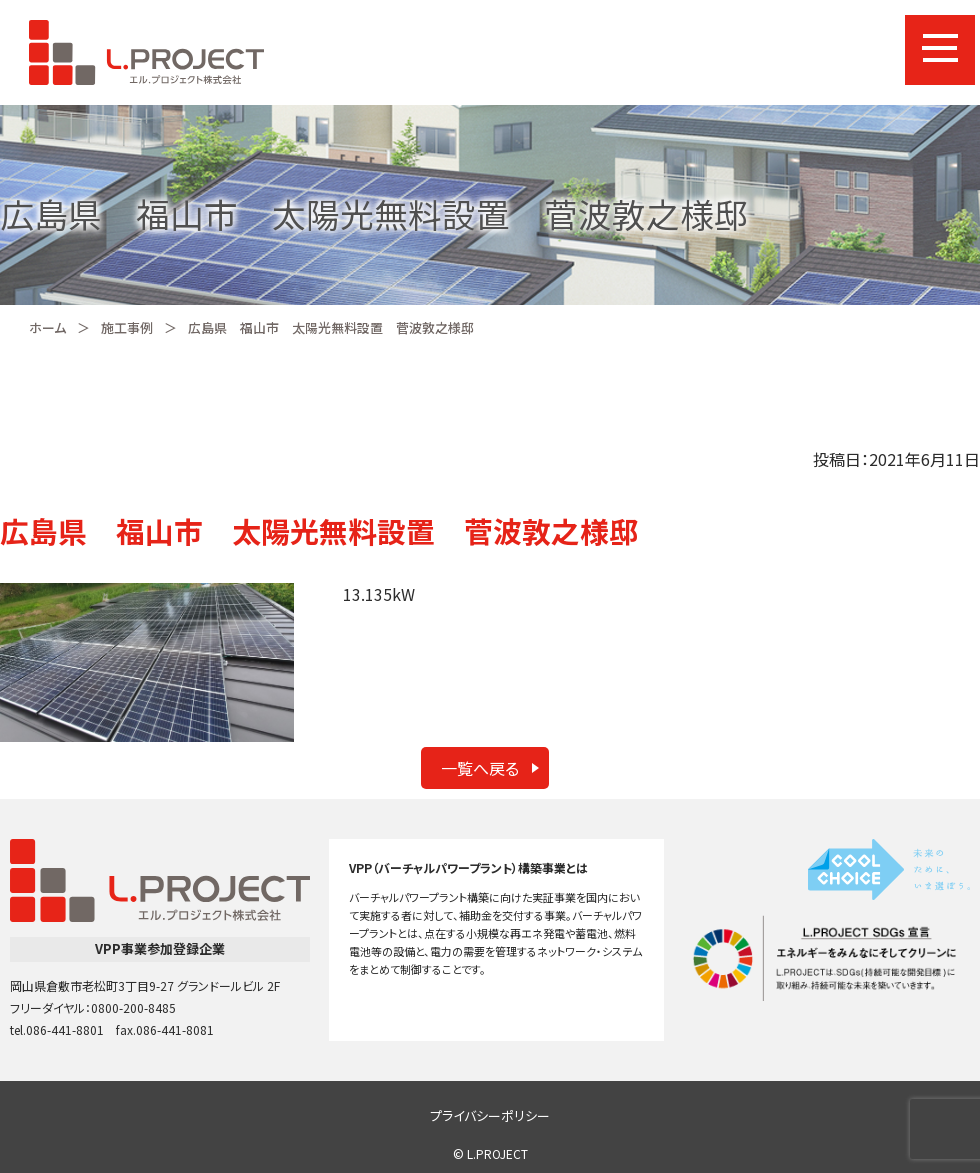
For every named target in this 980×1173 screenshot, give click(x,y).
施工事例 (127, 327)
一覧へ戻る (480, 768)
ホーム (47, 327)
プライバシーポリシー (490, 1115)
